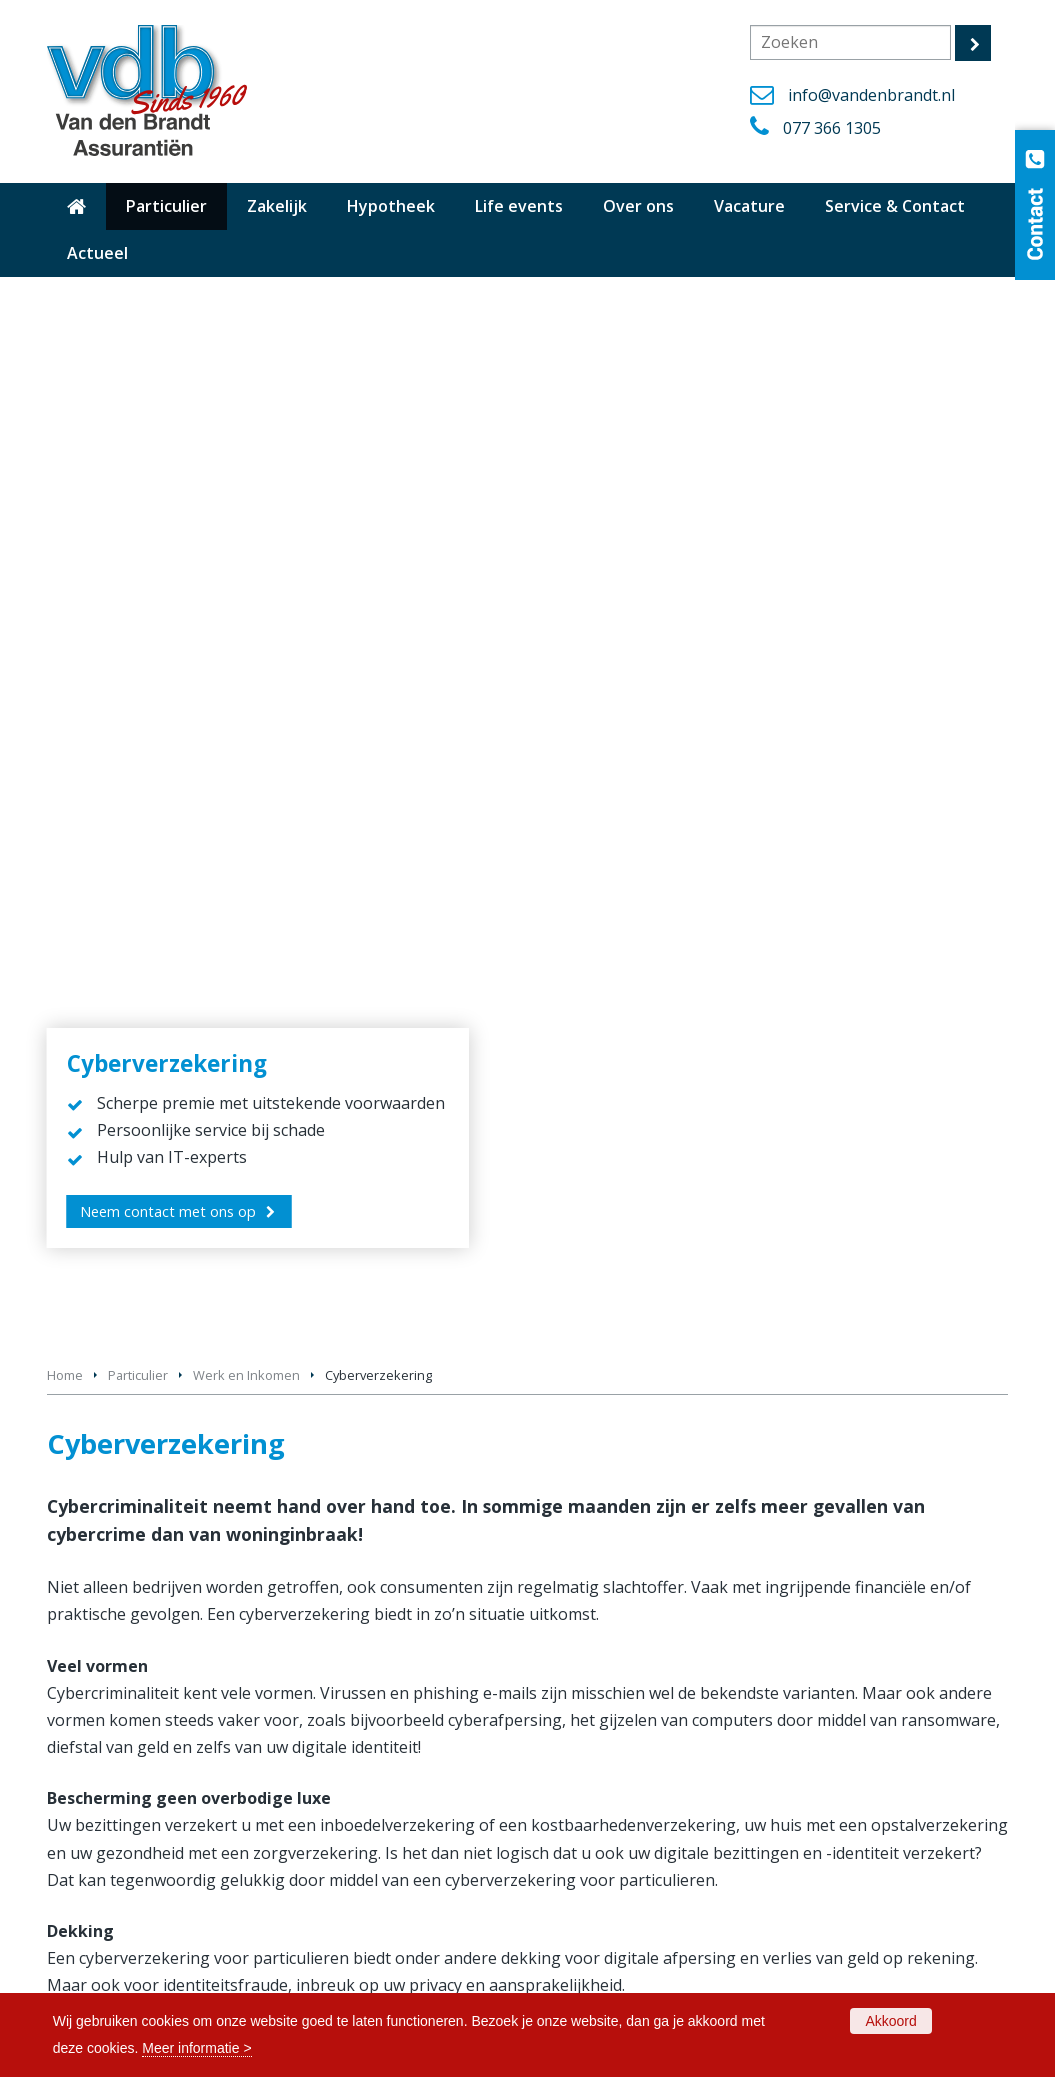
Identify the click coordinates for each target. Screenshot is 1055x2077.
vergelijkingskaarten (124, 1482)
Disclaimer (577, 1945)
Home (65, 320)
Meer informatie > (196, 2048)
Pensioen (431, 1352)
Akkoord (890, 2021)
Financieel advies (760, 1285)
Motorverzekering (601, 1694)
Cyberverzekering (457, 1285)
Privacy (566, 1969)
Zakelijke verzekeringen (619, 1817)
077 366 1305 (832, 128)
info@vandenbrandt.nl (871, 95)
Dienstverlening (98, 1969)
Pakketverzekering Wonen (628, 1743)
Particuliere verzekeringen (627, 1792)
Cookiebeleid (585, 1920)
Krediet (121, 1352)
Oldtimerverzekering (609, 1719)
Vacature (572, 1896)
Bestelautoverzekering (617, 1670)
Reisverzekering (594, 1768)
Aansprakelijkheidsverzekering (195, 1285)
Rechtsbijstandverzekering (792, 1352)
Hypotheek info (98, 1896)
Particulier (138, 320)
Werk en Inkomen (246, 320)
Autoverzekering (596, 1645)
